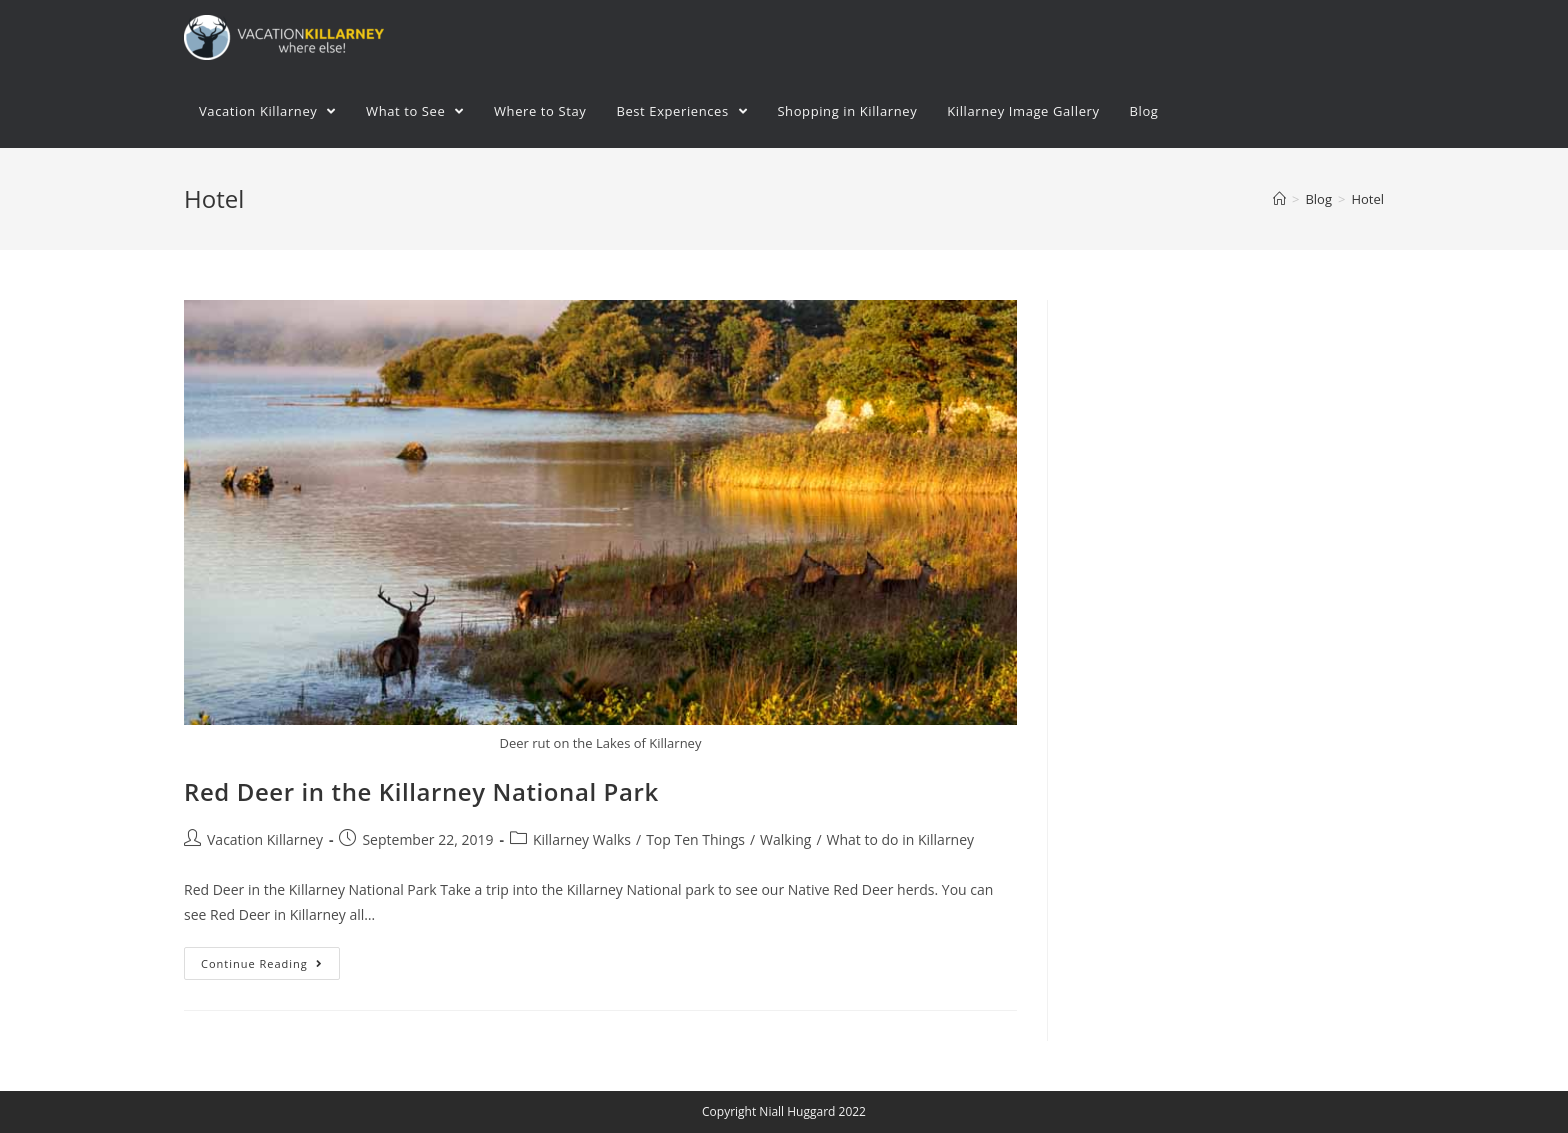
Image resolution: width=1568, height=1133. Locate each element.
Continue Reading (262, 963)
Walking (785, 839)
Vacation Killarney (265, 839)
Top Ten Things (695, 839)
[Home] (1279, 199)
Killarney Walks (582, 839)
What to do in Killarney (901, 839)
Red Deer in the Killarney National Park (421, 791)
